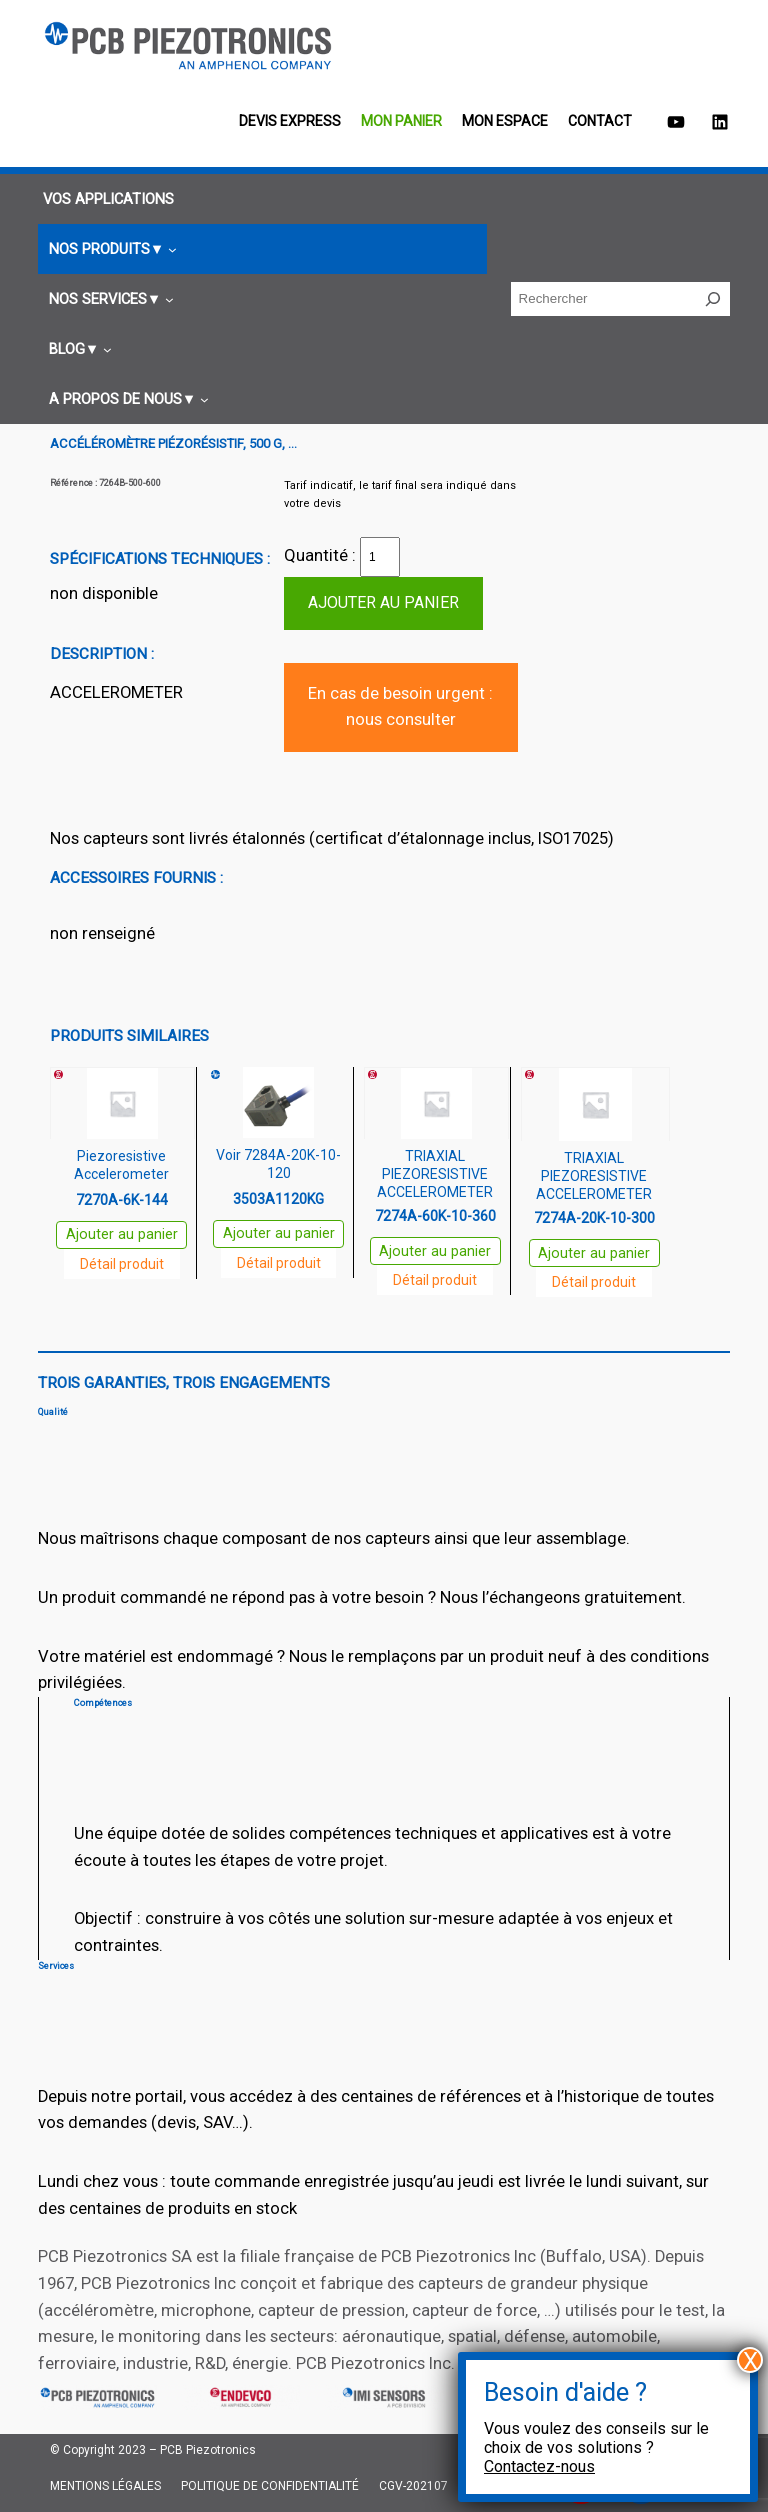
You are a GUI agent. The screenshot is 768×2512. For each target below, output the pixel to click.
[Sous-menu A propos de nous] (126, 399)
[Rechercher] (713, 299)
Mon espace (505, 121)
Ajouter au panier (383, 602)
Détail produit (122, 1264)
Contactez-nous (539, 2466)
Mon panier (401, 121)
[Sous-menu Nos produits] (110, 249)
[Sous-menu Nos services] (108, 299)
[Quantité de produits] (380, 557)
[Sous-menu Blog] (77, 349)
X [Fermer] (750, 2360)
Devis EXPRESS (290, 121)
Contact (600, 121)
